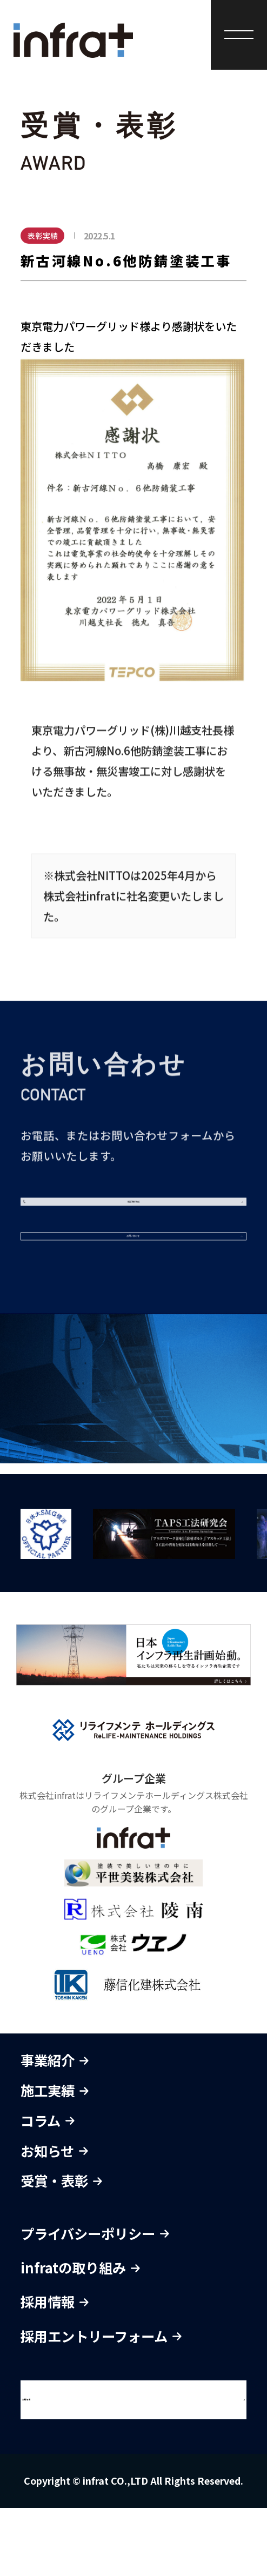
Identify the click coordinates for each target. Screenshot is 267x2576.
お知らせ (54, 2219)
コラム (48, 2189)
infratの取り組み (80, 2336)
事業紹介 (55, 2128)
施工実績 (55, 2159)
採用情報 (55, 2370)
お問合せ (58, 2468)
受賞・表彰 (61, 2249)
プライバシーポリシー (95, 2301)
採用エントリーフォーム (101, 2404)
